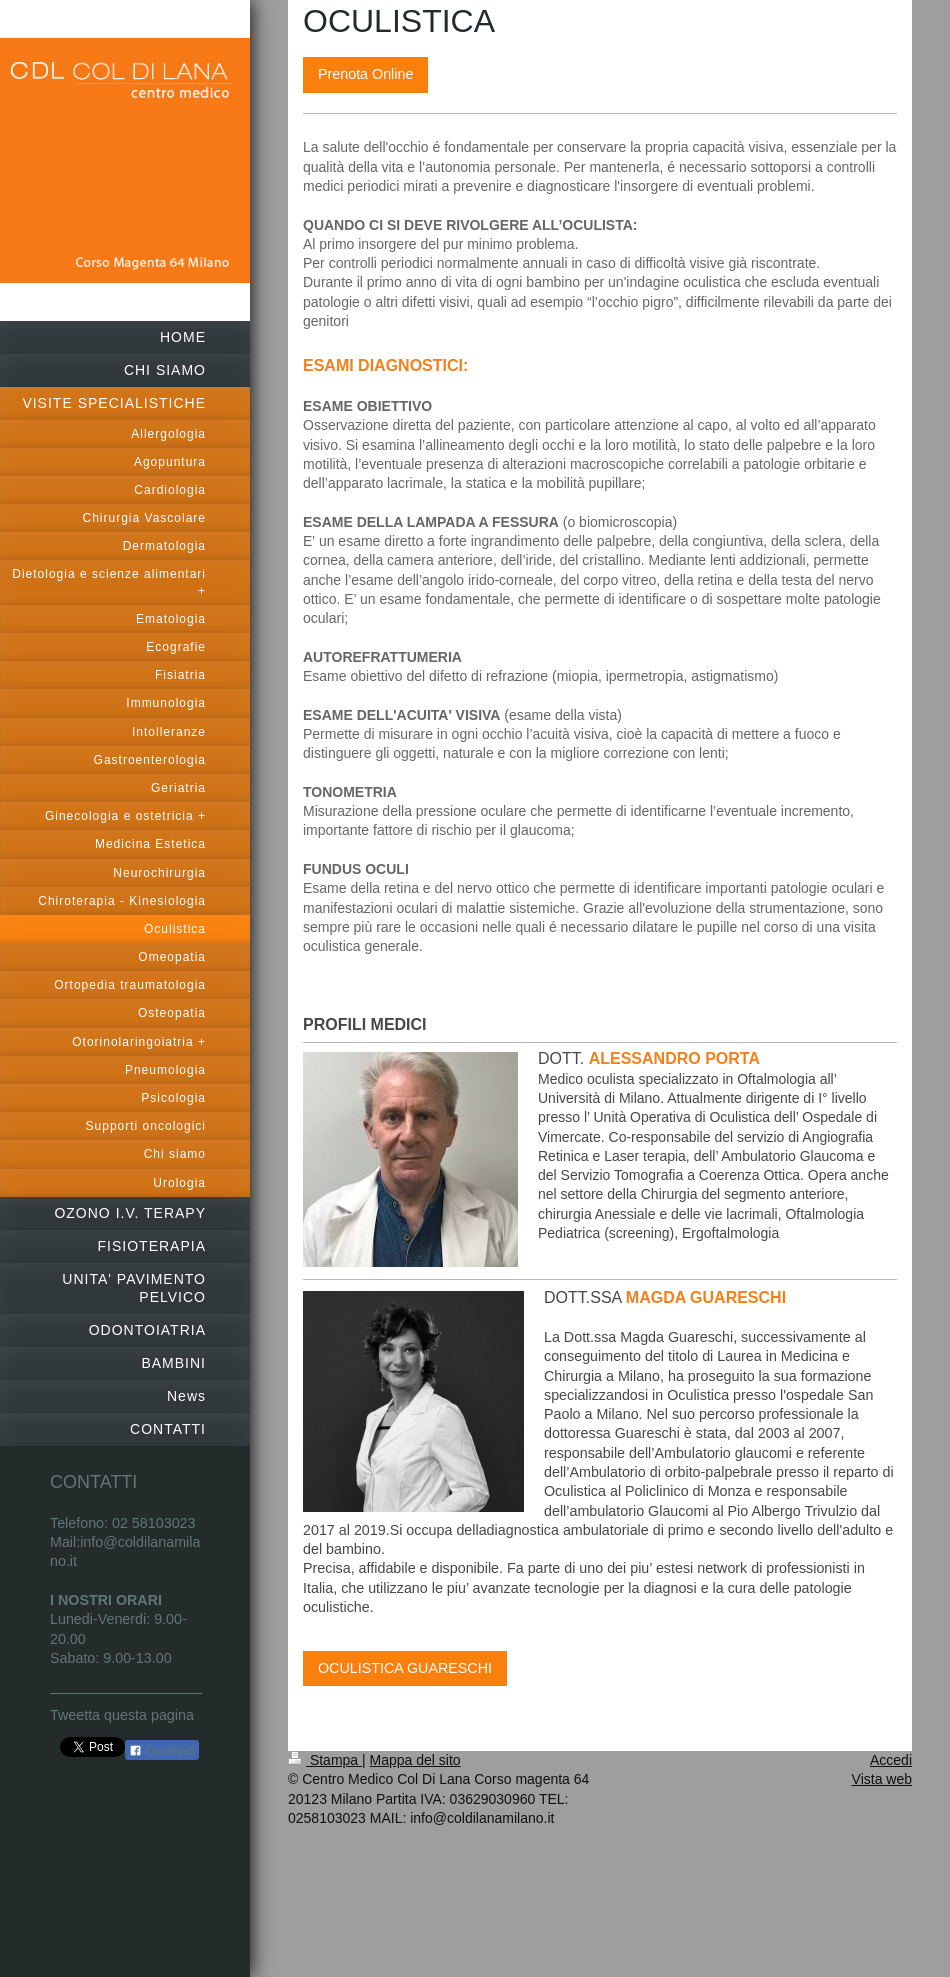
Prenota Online (365, 74)
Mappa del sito (415, 1760)
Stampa (325, 1760)
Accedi (891, 1760)
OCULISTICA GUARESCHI (405, 1668)
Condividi (162, 1751)
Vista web (882, 1779)
